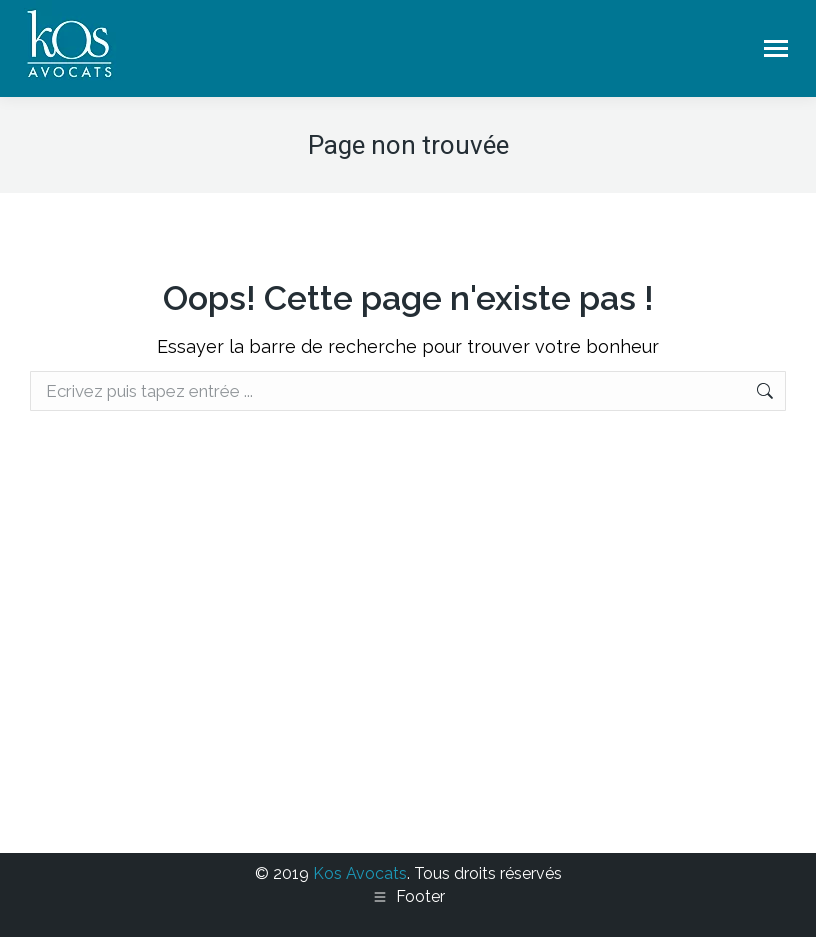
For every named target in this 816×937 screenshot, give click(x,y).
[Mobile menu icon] (776, 48)
